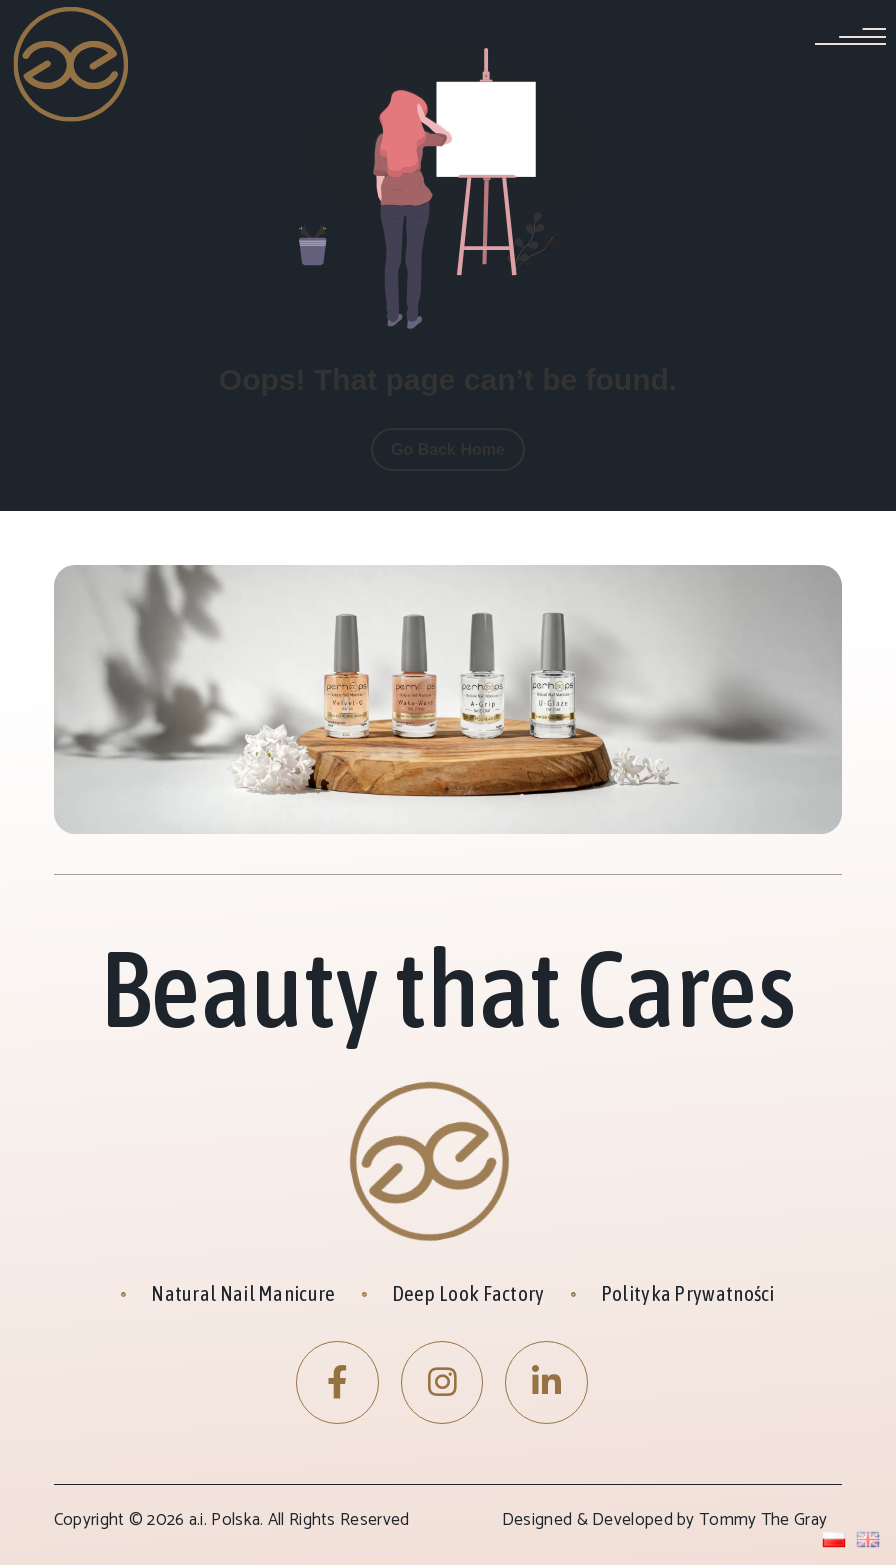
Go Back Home (448, 449)
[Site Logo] (72, 63)
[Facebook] (337, 1382)
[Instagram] (442, 1382)
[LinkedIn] (546, 1382)
